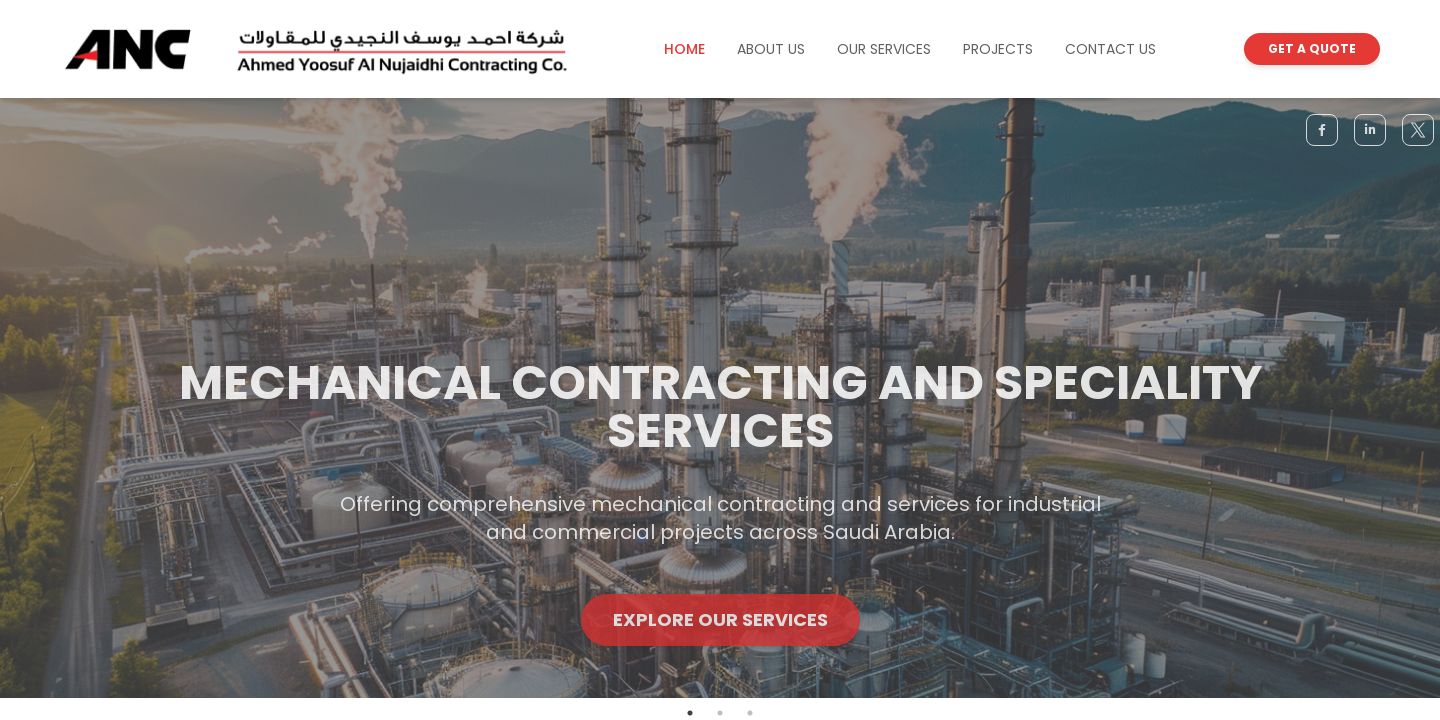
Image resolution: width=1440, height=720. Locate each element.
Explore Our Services (720, 637)
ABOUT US (771, 49)
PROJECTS (998, 49)
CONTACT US (1110, 49)
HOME (684, 49)
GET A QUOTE (1312, 48)
